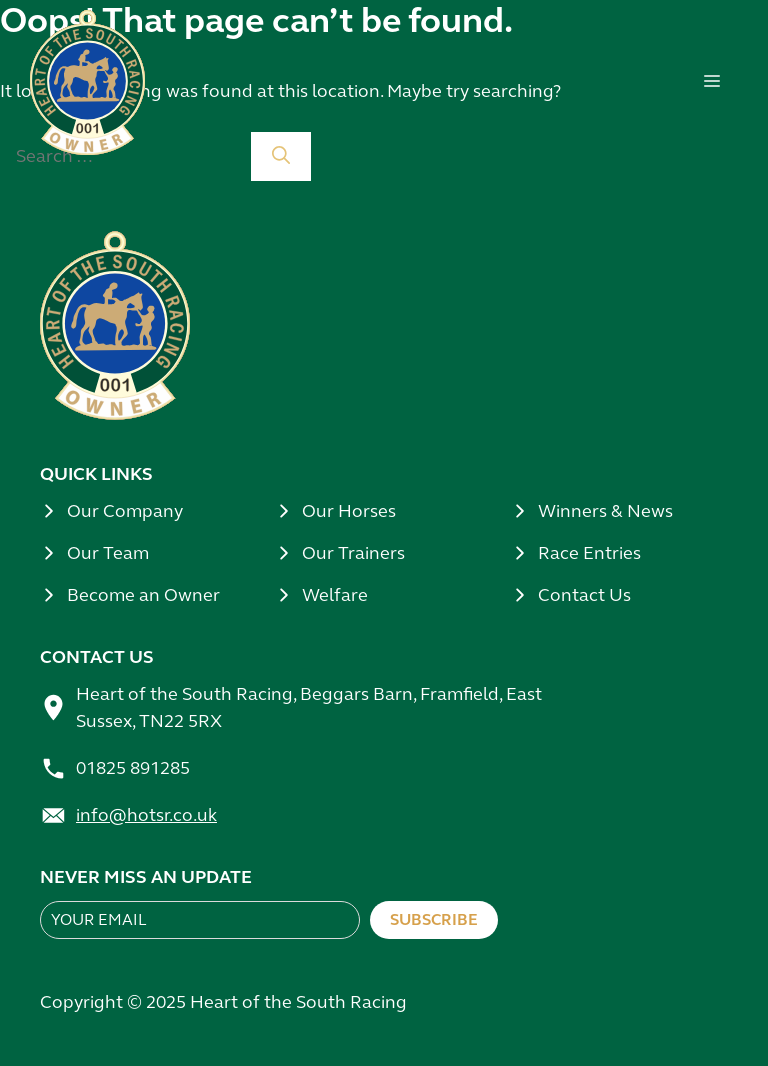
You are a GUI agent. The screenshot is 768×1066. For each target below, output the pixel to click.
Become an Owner (143, 595)
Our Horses (349, 511)
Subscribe (434, 919)
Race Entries (589, 553)
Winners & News (605, 511)
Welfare (335, 595)
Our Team (108, 553)
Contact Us (584, 595)
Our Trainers (353, 553)
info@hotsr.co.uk (146, 815)
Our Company (125, 511)
